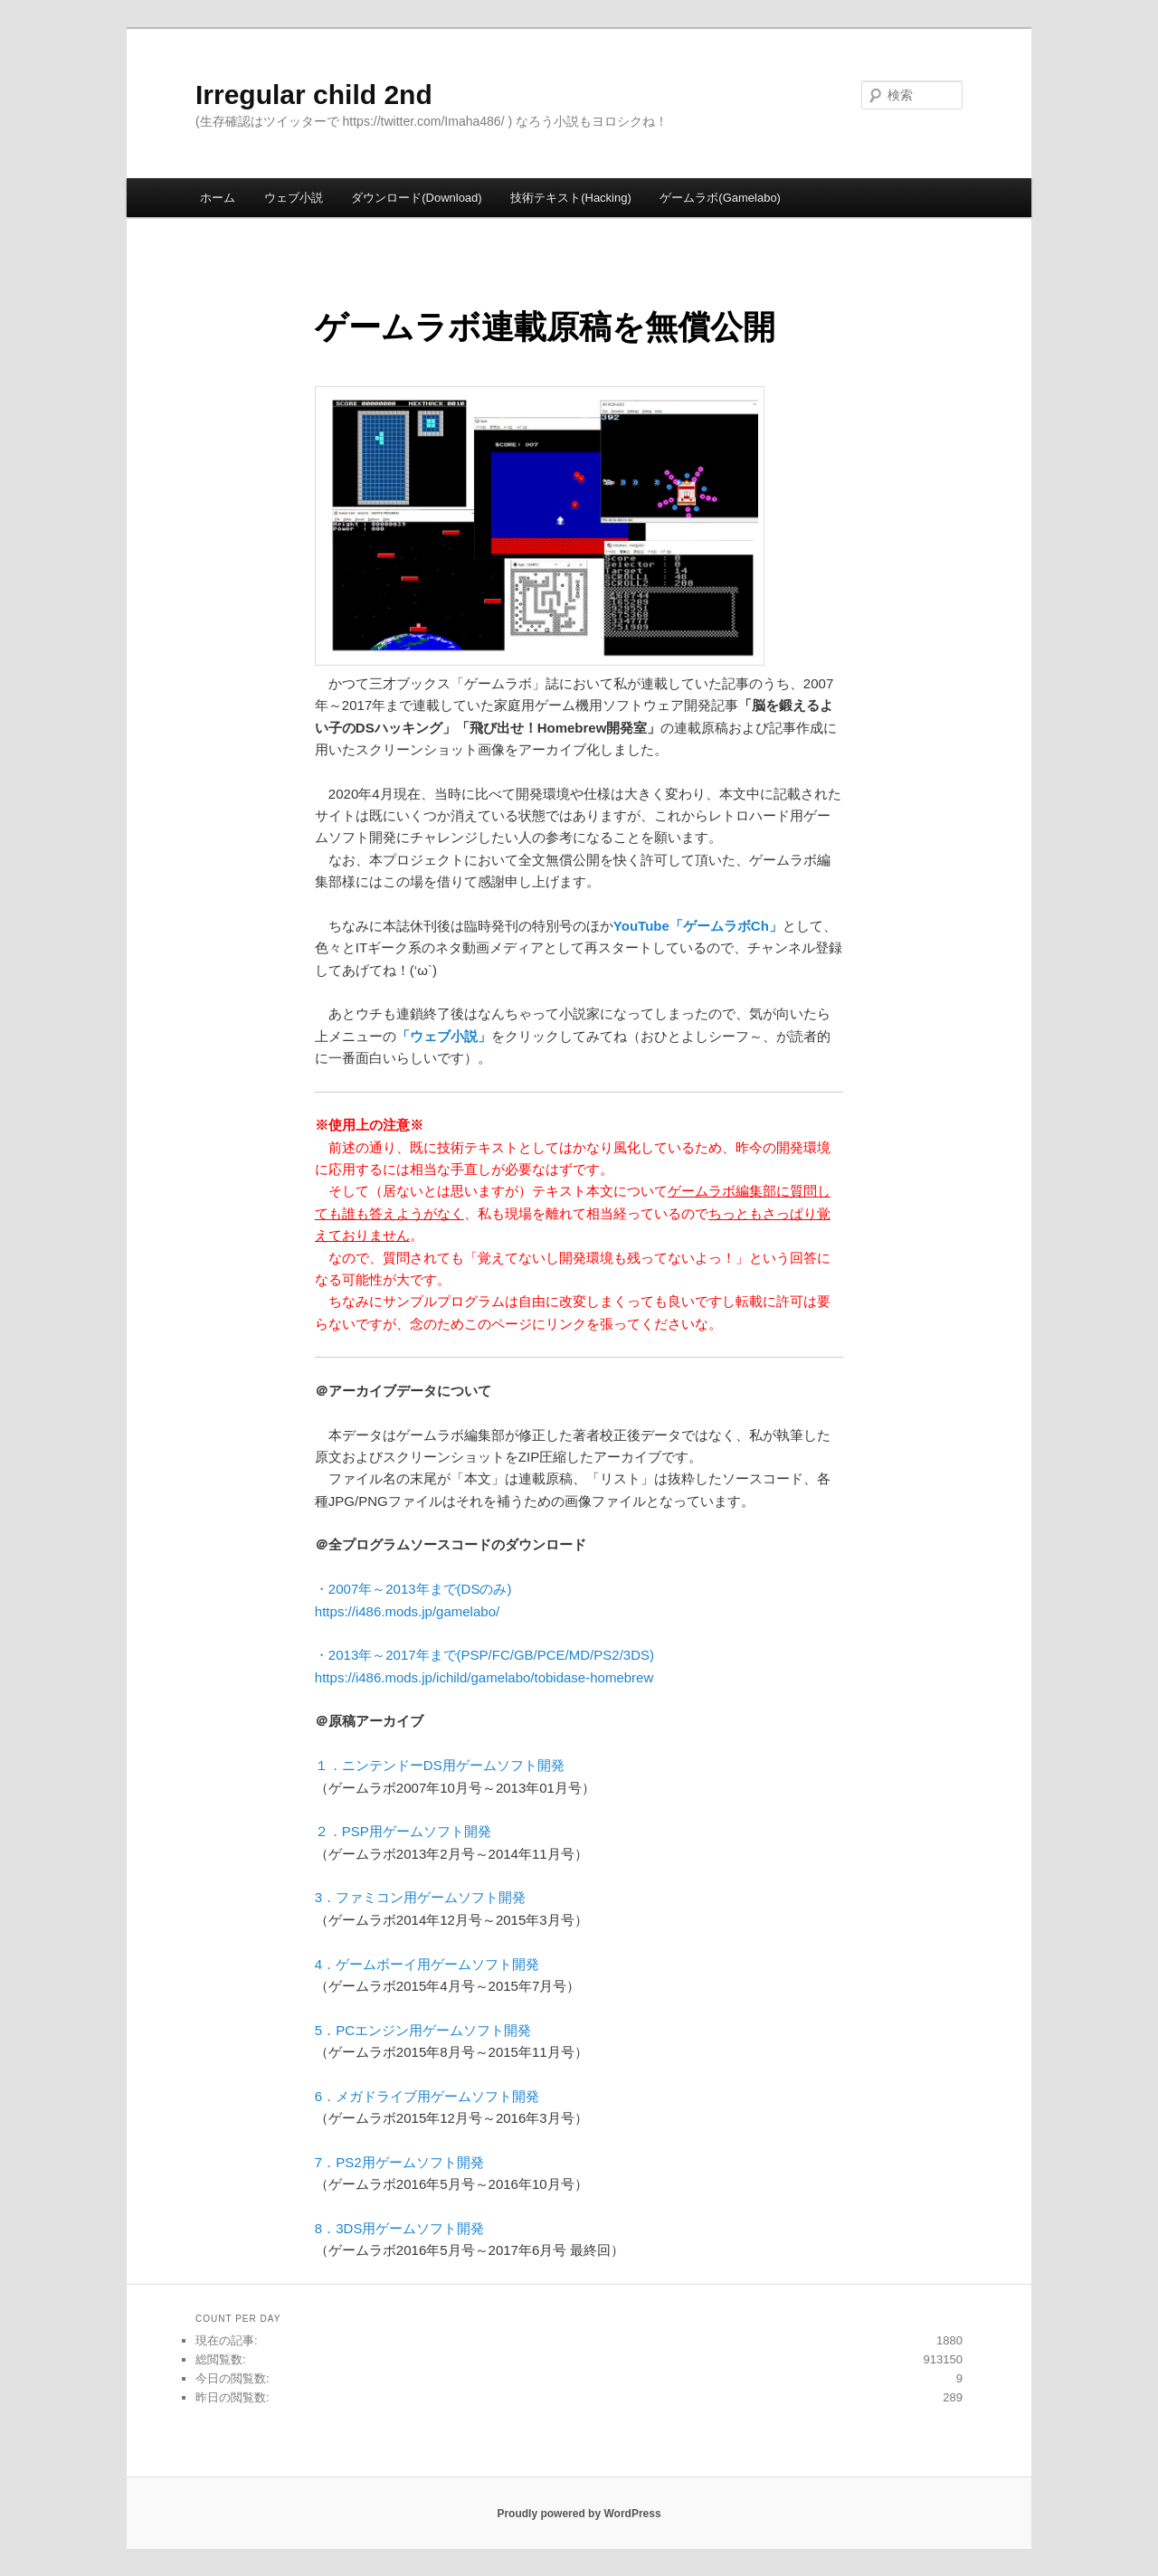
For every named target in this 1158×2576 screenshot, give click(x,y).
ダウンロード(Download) (416, 197)
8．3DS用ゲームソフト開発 (400, 2228)
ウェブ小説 (293, 197)
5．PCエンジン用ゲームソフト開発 (423, 2030)
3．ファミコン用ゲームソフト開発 (420, 1897)
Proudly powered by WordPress (578, 2513)
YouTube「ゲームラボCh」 (698, 925)
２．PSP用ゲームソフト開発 (403, 1831)
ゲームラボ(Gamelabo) (720, 197)
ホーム (217, 197)
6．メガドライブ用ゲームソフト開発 (427, 2096)
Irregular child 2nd (313, 94)
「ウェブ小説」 (443, 1036)
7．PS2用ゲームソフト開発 (399, 2162)
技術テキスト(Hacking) (570, 197)
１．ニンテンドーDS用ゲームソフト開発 (440, 1765)
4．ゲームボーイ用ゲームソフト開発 (427, 1964)
